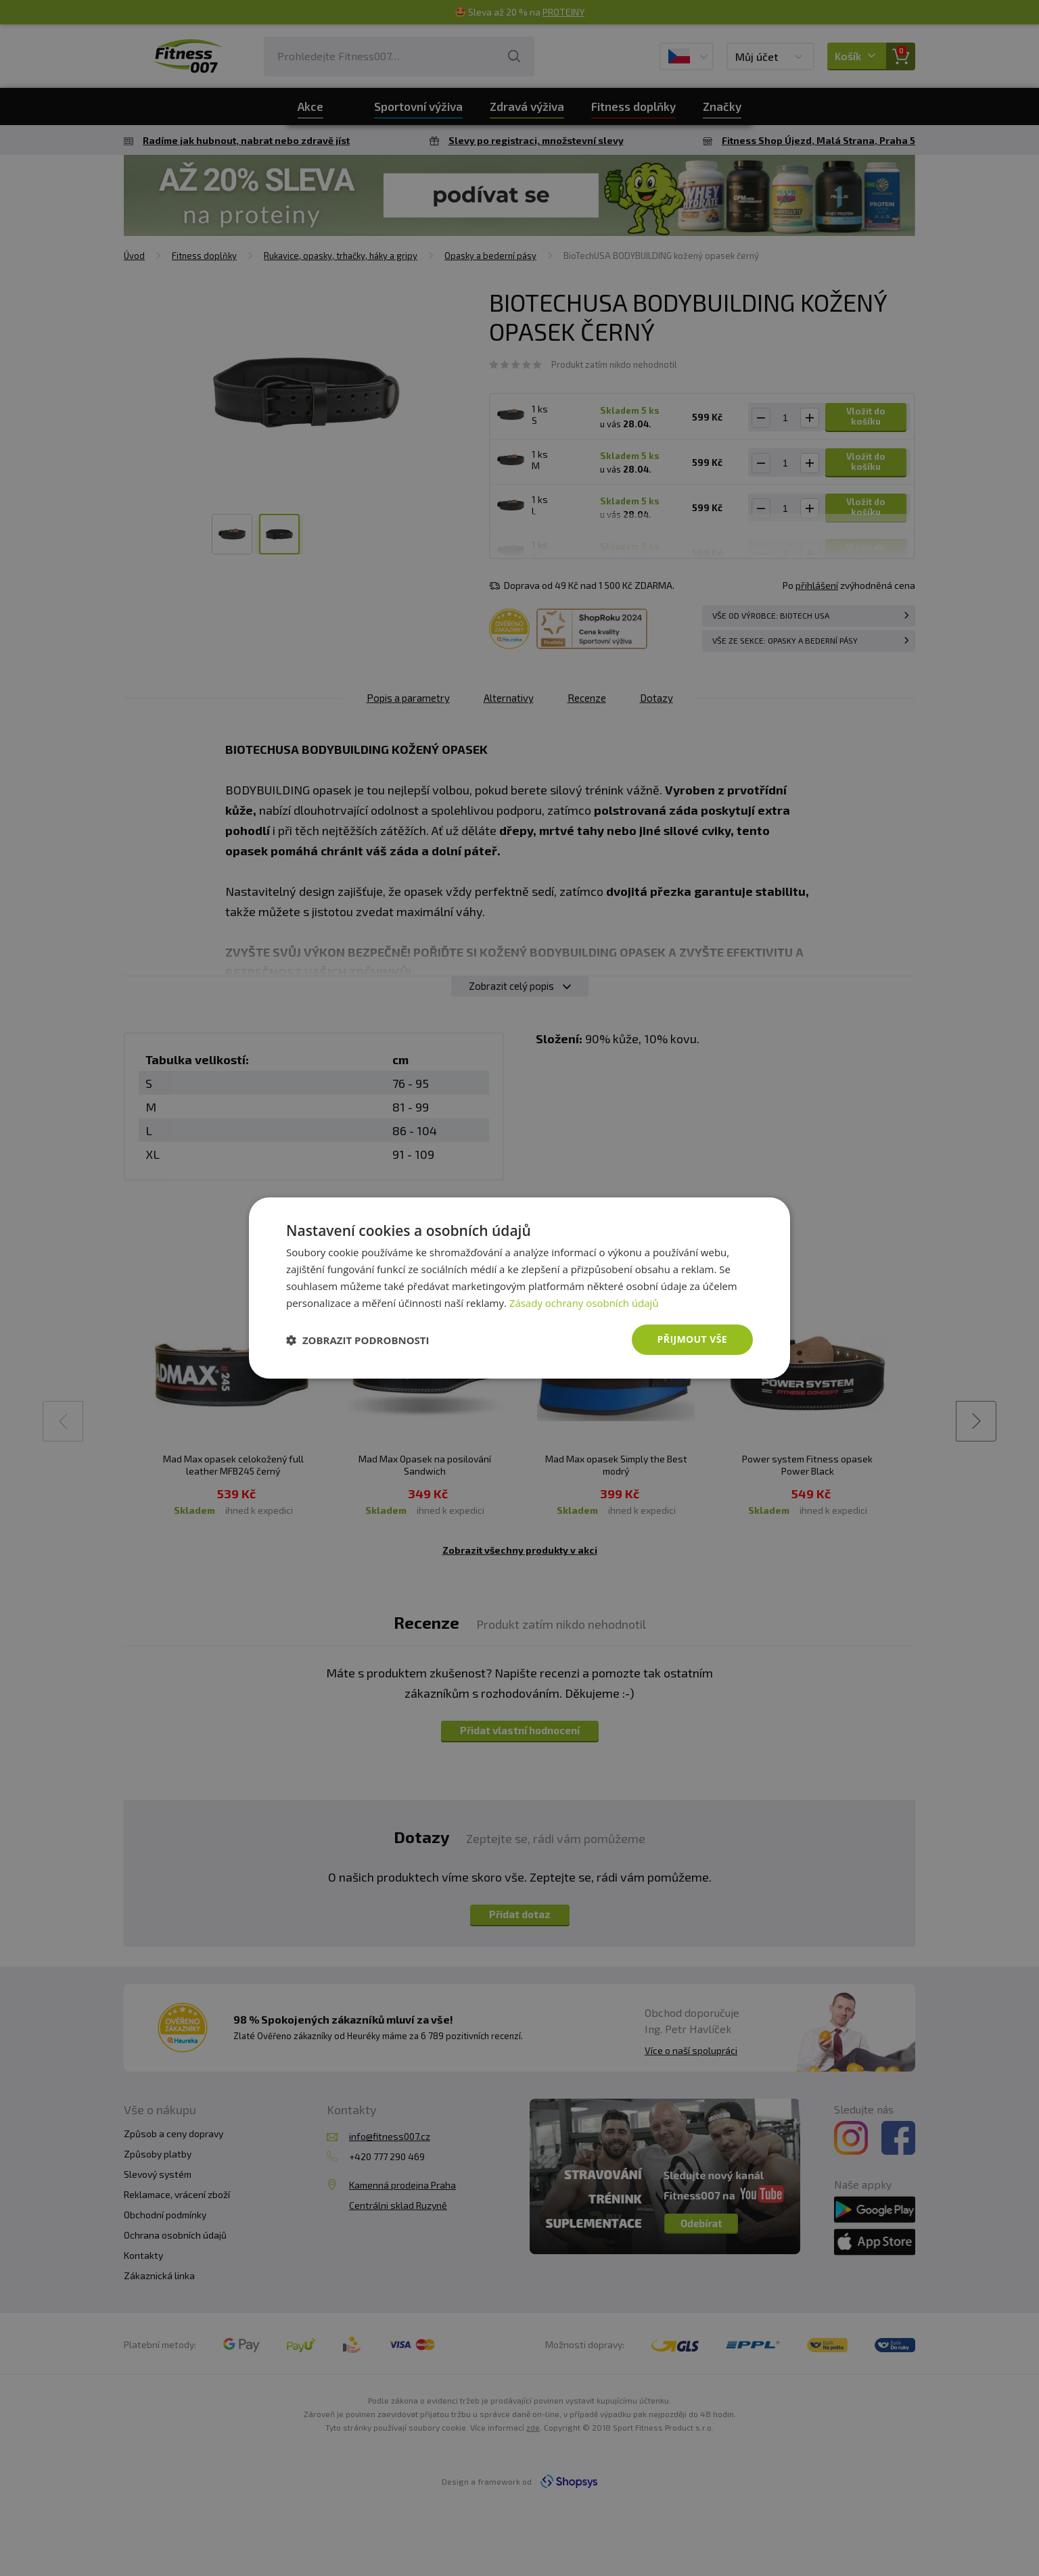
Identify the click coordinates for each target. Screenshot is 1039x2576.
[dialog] (519, 1288)
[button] (358, 1340)
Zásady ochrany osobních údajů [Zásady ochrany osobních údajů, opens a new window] (584, 1303)
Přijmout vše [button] (692, 1339)
